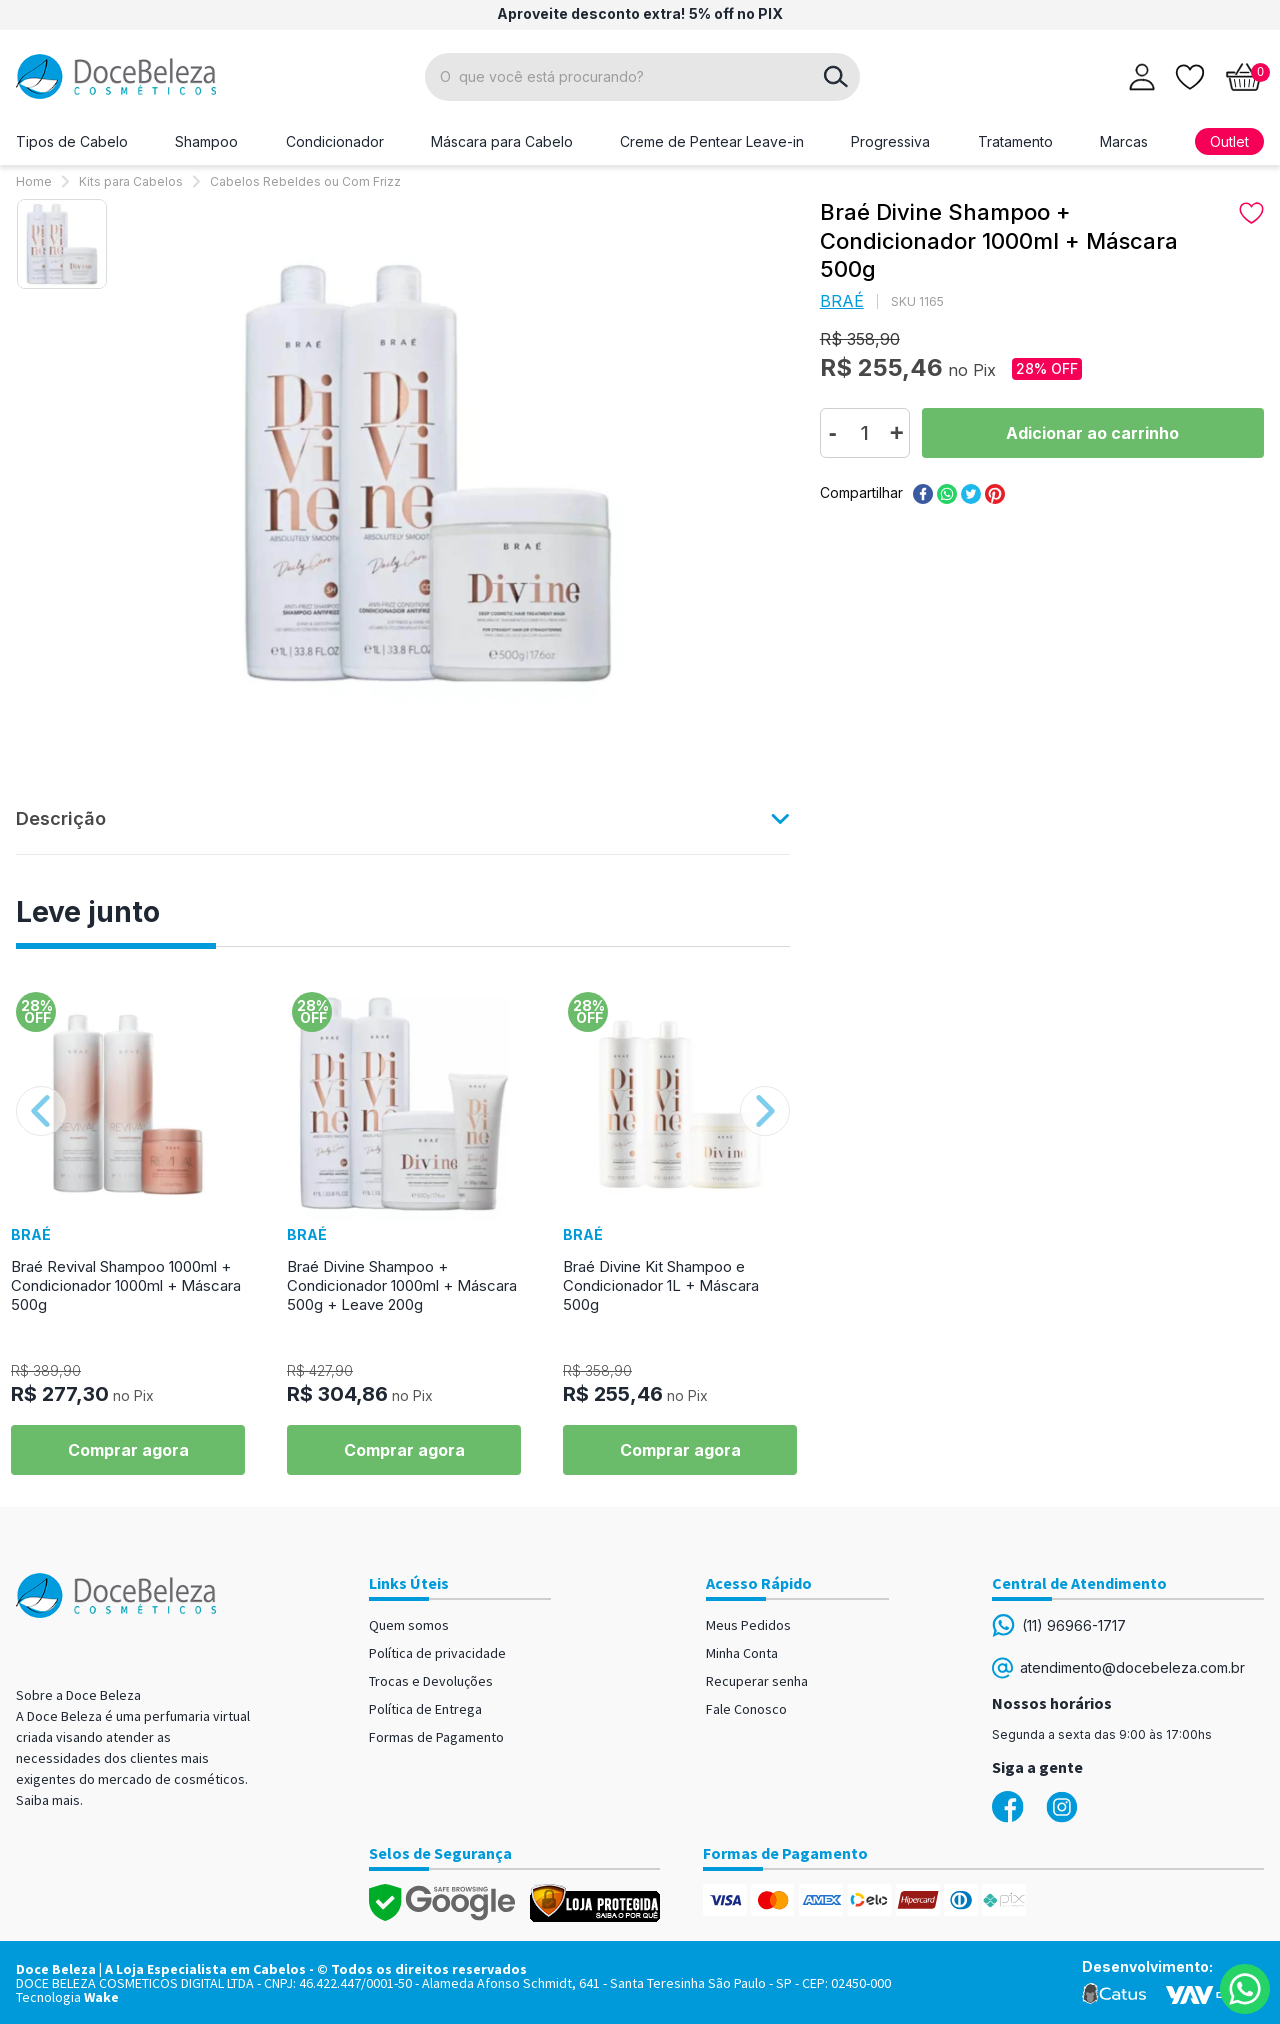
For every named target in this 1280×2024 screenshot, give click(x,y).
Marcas (1124, 141)
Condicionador (335, 141)
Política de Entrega (425, 1709)
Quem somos (409, 1625)
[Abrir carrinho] (1244, 77)
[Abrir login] (1142, 77)
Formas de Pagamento (436, 1737)
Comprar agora (128, 1450)
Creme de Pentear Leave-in (712, 141)
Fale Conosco (746, 1709)
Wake (101, 1997)
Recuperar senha (757, 1681)
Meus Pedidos (748, 1625)
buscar (836, 77)
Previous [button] (41, 1111)
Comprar (1093, 433)
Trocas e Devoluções (431, 1681)
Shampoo (206, 141)
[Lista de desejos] (1190, 75)
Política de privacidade (437, 1653)
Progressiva (890, 141)
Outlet (1229, 141)
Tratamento (1015, 141)
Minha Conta (742, 1653)
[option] (62, 244)
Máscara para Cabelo (502, 141)
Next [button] (765, 1111)
